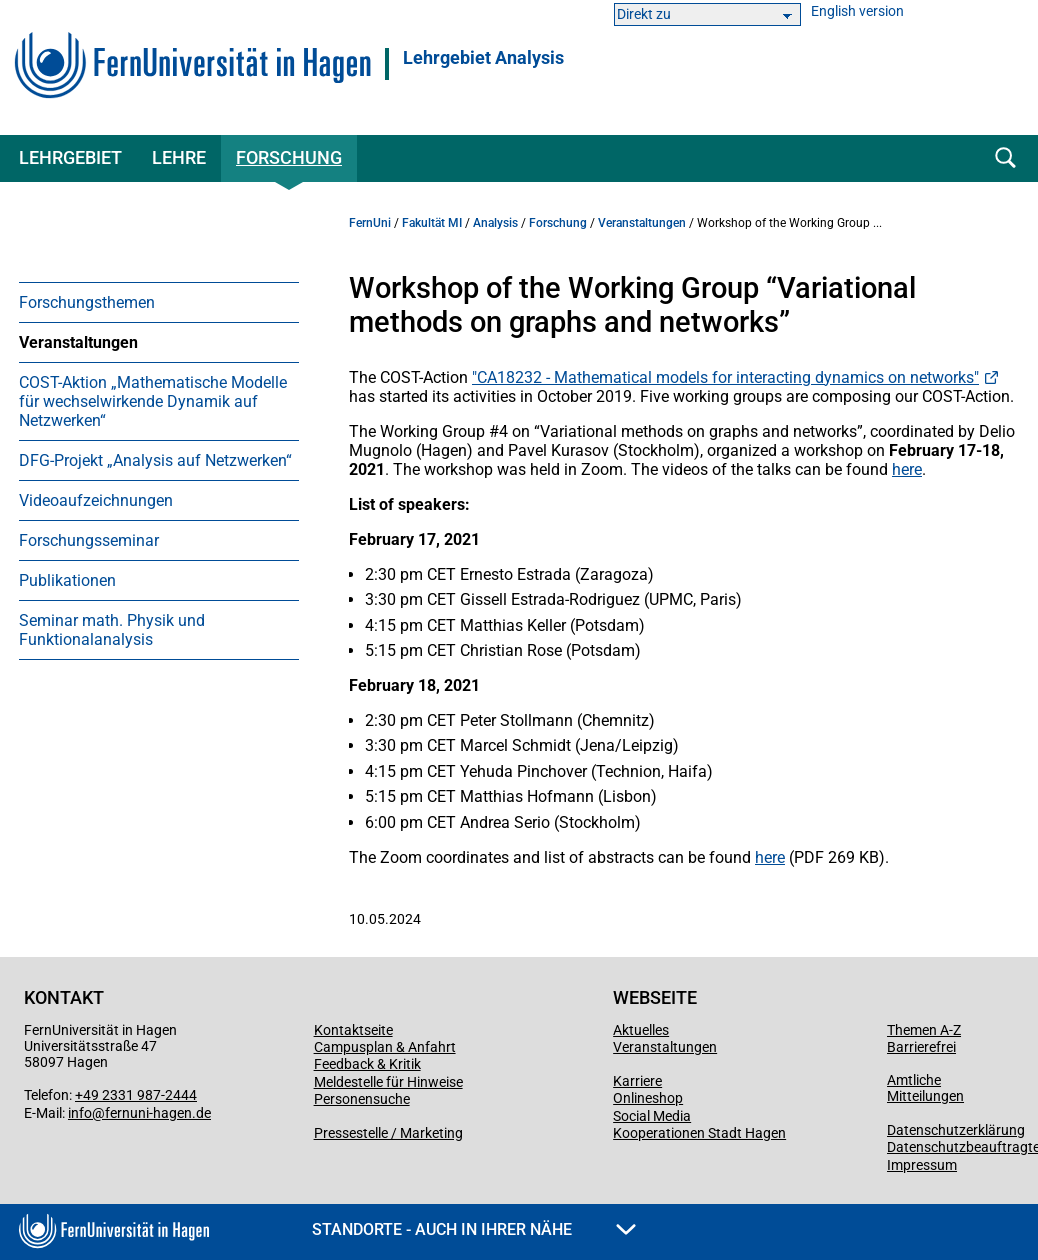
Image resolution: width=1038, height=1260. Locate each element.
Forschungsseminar (89, 540)
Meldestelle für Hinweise (388, 1082)
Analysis (495, 223)
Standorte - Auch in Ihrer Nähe (474, 1229)
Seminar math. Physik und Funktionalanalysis (112, 630)
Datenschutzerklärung (956, 1130)
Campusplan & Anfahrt (385, 1047)
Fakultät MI (432, 223)
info (80, 1113)
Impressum (922, 1165)
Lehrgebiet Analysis (483, 58)
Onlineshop (648, 1098)
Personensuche (362, 1099)
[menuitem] (159, 302)
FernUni (370, 223)
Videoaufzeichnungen (96, 500)
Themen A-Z (924, 1030)
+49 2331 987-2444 (136, 1095)
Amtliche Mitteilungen (925, 1088)
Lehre (179, 157)
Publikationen (67, 580)
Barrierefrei (921, 1047)
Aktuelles (641, 1030)
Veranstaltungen (78, 342)
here (907, 469)
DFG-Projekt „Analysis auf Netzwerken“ (155, 460)
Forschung (289, 157)
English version (857, 11)
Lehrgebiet (70, 157)
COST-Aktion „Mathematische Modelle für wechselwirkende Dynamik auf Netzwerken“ (153, 401)
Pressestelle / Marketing (388, 1133)
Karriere (637, 1081)
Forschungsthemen (87, 302)
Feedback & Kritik (367, 1064)
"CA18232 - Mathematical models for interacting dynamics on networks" (725, 377)
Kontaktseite (353, 1030)
